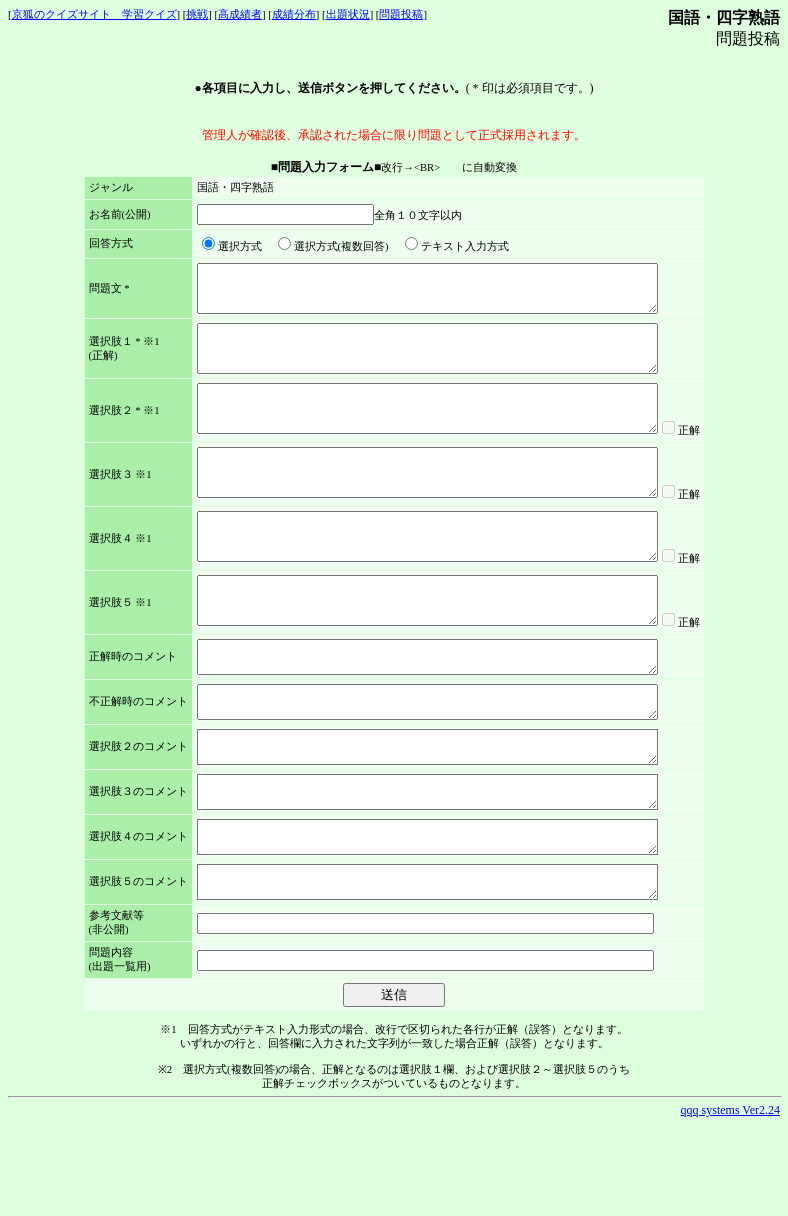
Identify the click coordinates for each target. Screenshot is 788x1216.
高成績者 (240, 14)
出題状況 (348, 14)
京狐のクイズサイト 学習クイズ (94, 14)
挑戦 (197, 14)
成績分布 (294, 14)
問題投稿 (401, 14)
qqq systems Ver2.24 (730, 1200)
